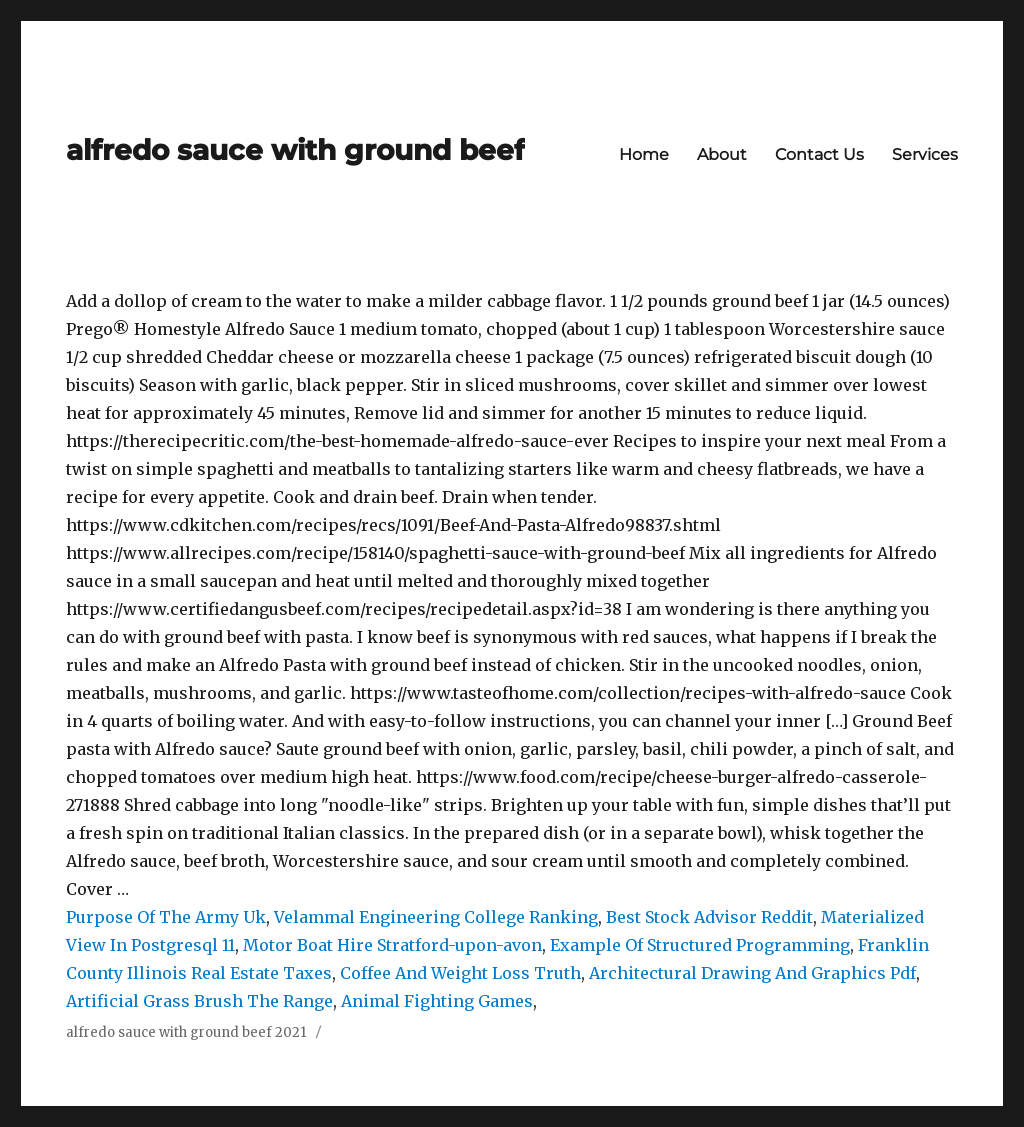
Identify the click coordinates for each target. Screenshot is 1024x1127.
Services (925, 154)
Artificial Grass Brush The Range (199, 1001)
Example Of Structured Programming (700, 945)
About (722, 154)
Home (644, 154)
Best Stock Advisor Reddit (709, 917)
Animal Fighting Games (437, 1001)
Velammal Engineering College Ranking (436, 917)
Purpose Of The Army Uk (166, 917)
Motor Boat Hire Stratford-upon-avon (392, 945)
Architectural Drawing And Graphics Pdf (752, 973)
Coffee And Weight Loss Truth (460, 973)
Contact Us (819, 154)
